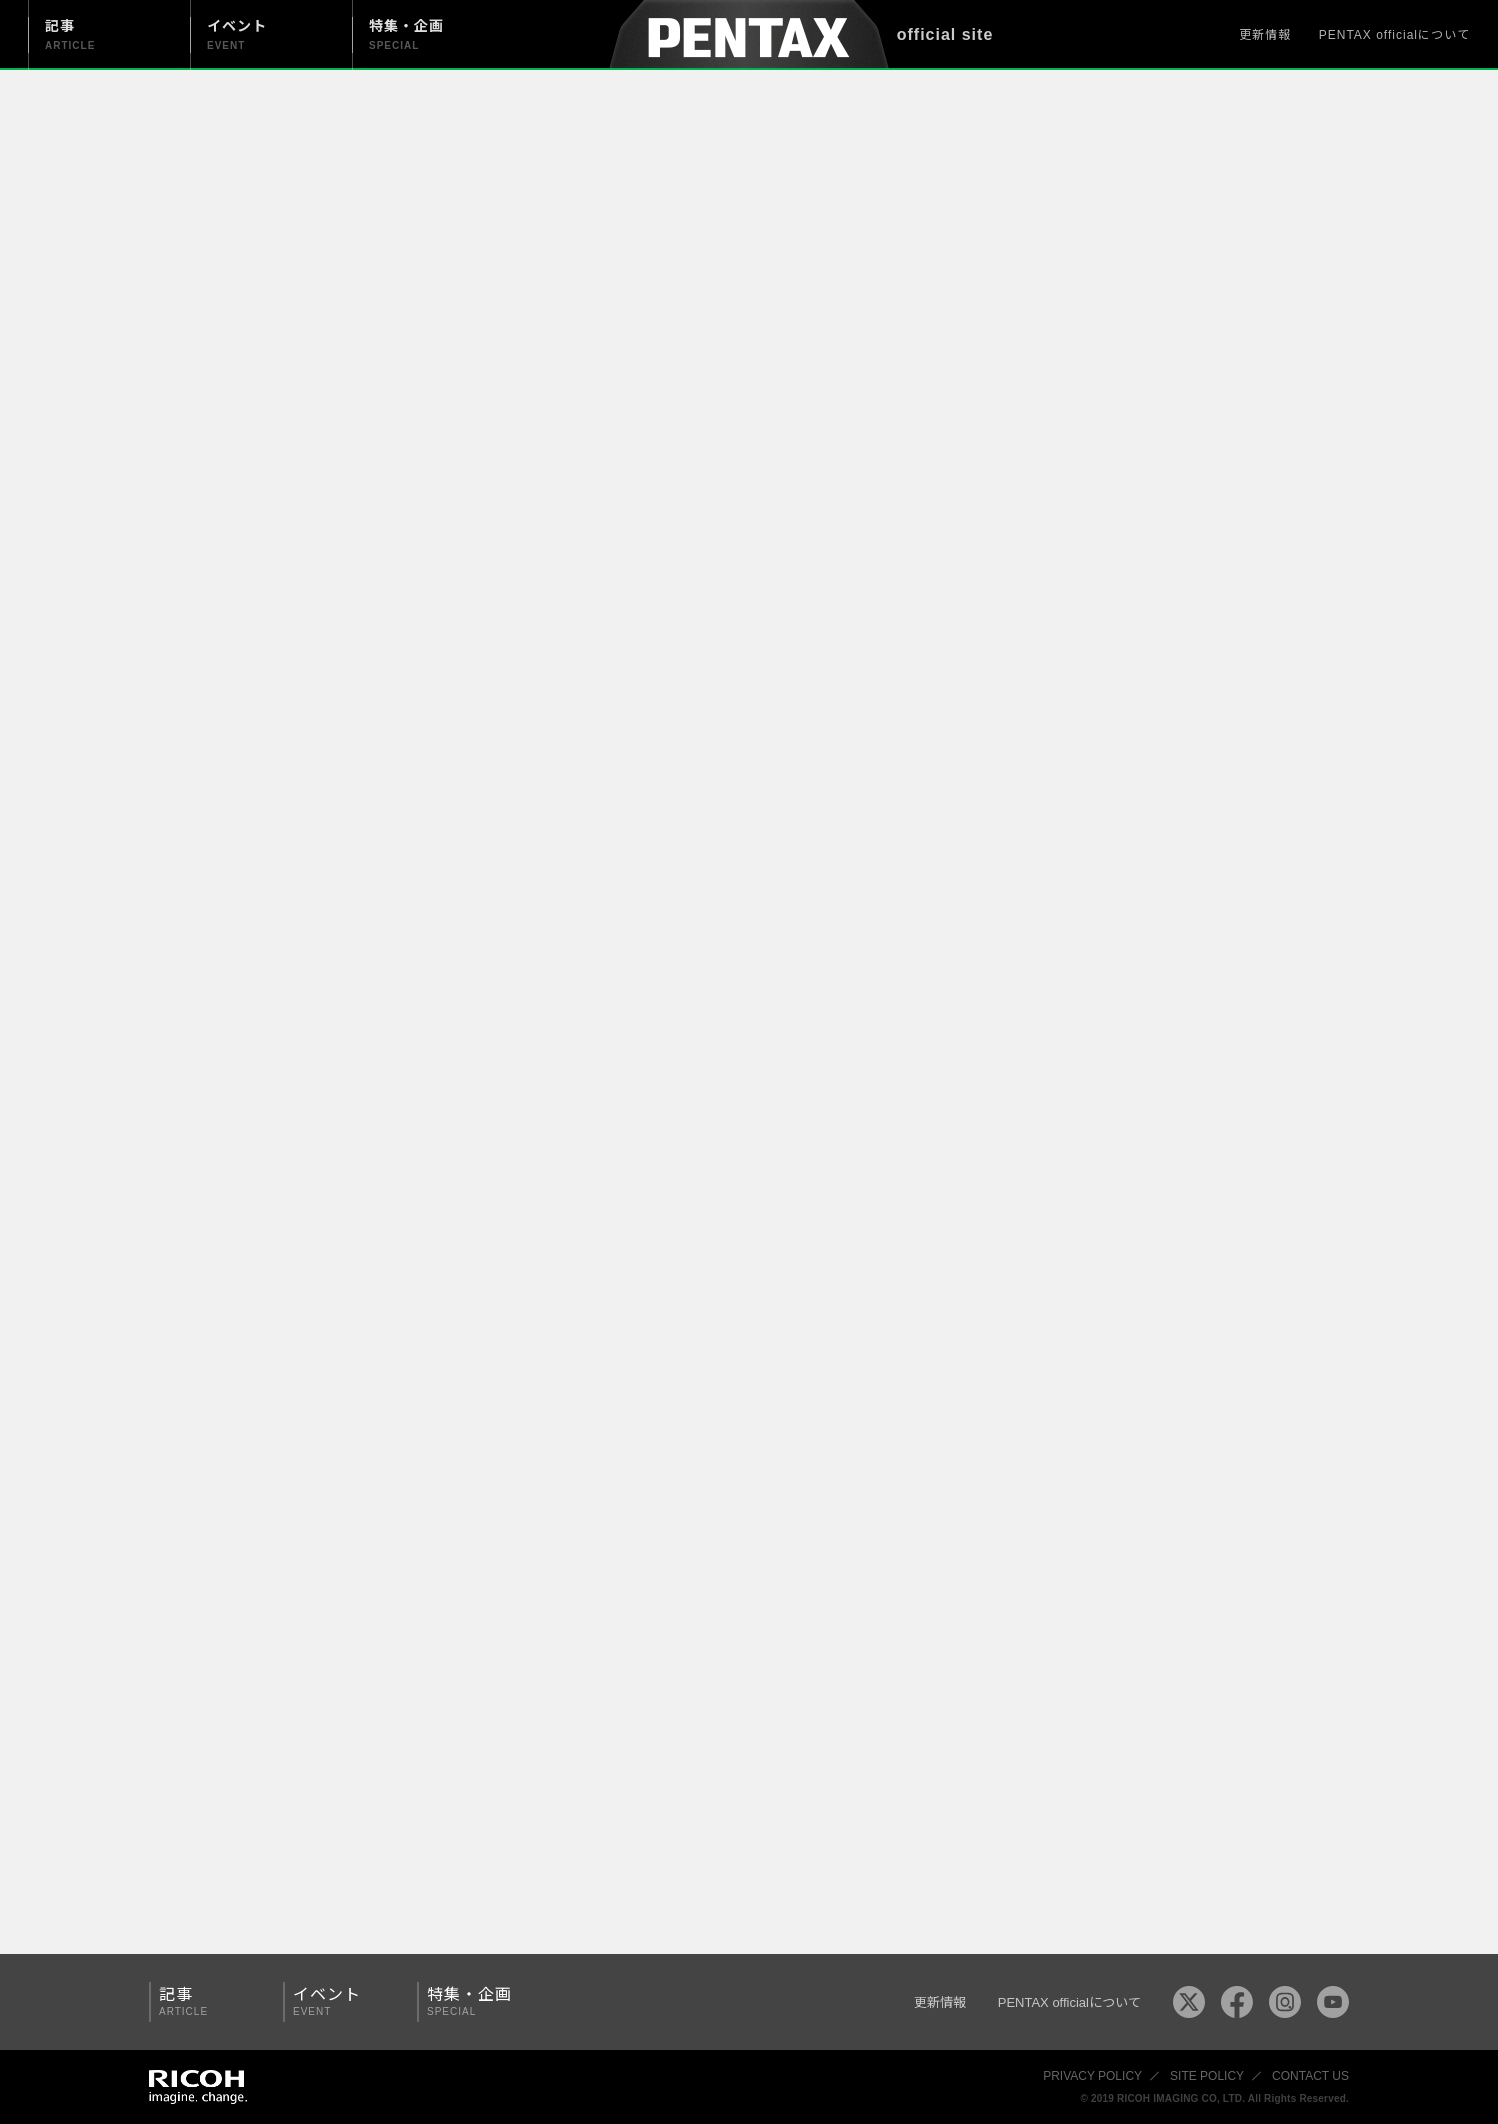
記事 (209, 2001)
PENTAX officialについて (1394, 35)
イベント (343, 2001)
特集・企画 (477, 2001)
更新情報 (1265, 35)
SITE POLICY (1207, 2076)
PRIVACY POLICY (1092, 2076)
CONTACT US (1310, 2076)
